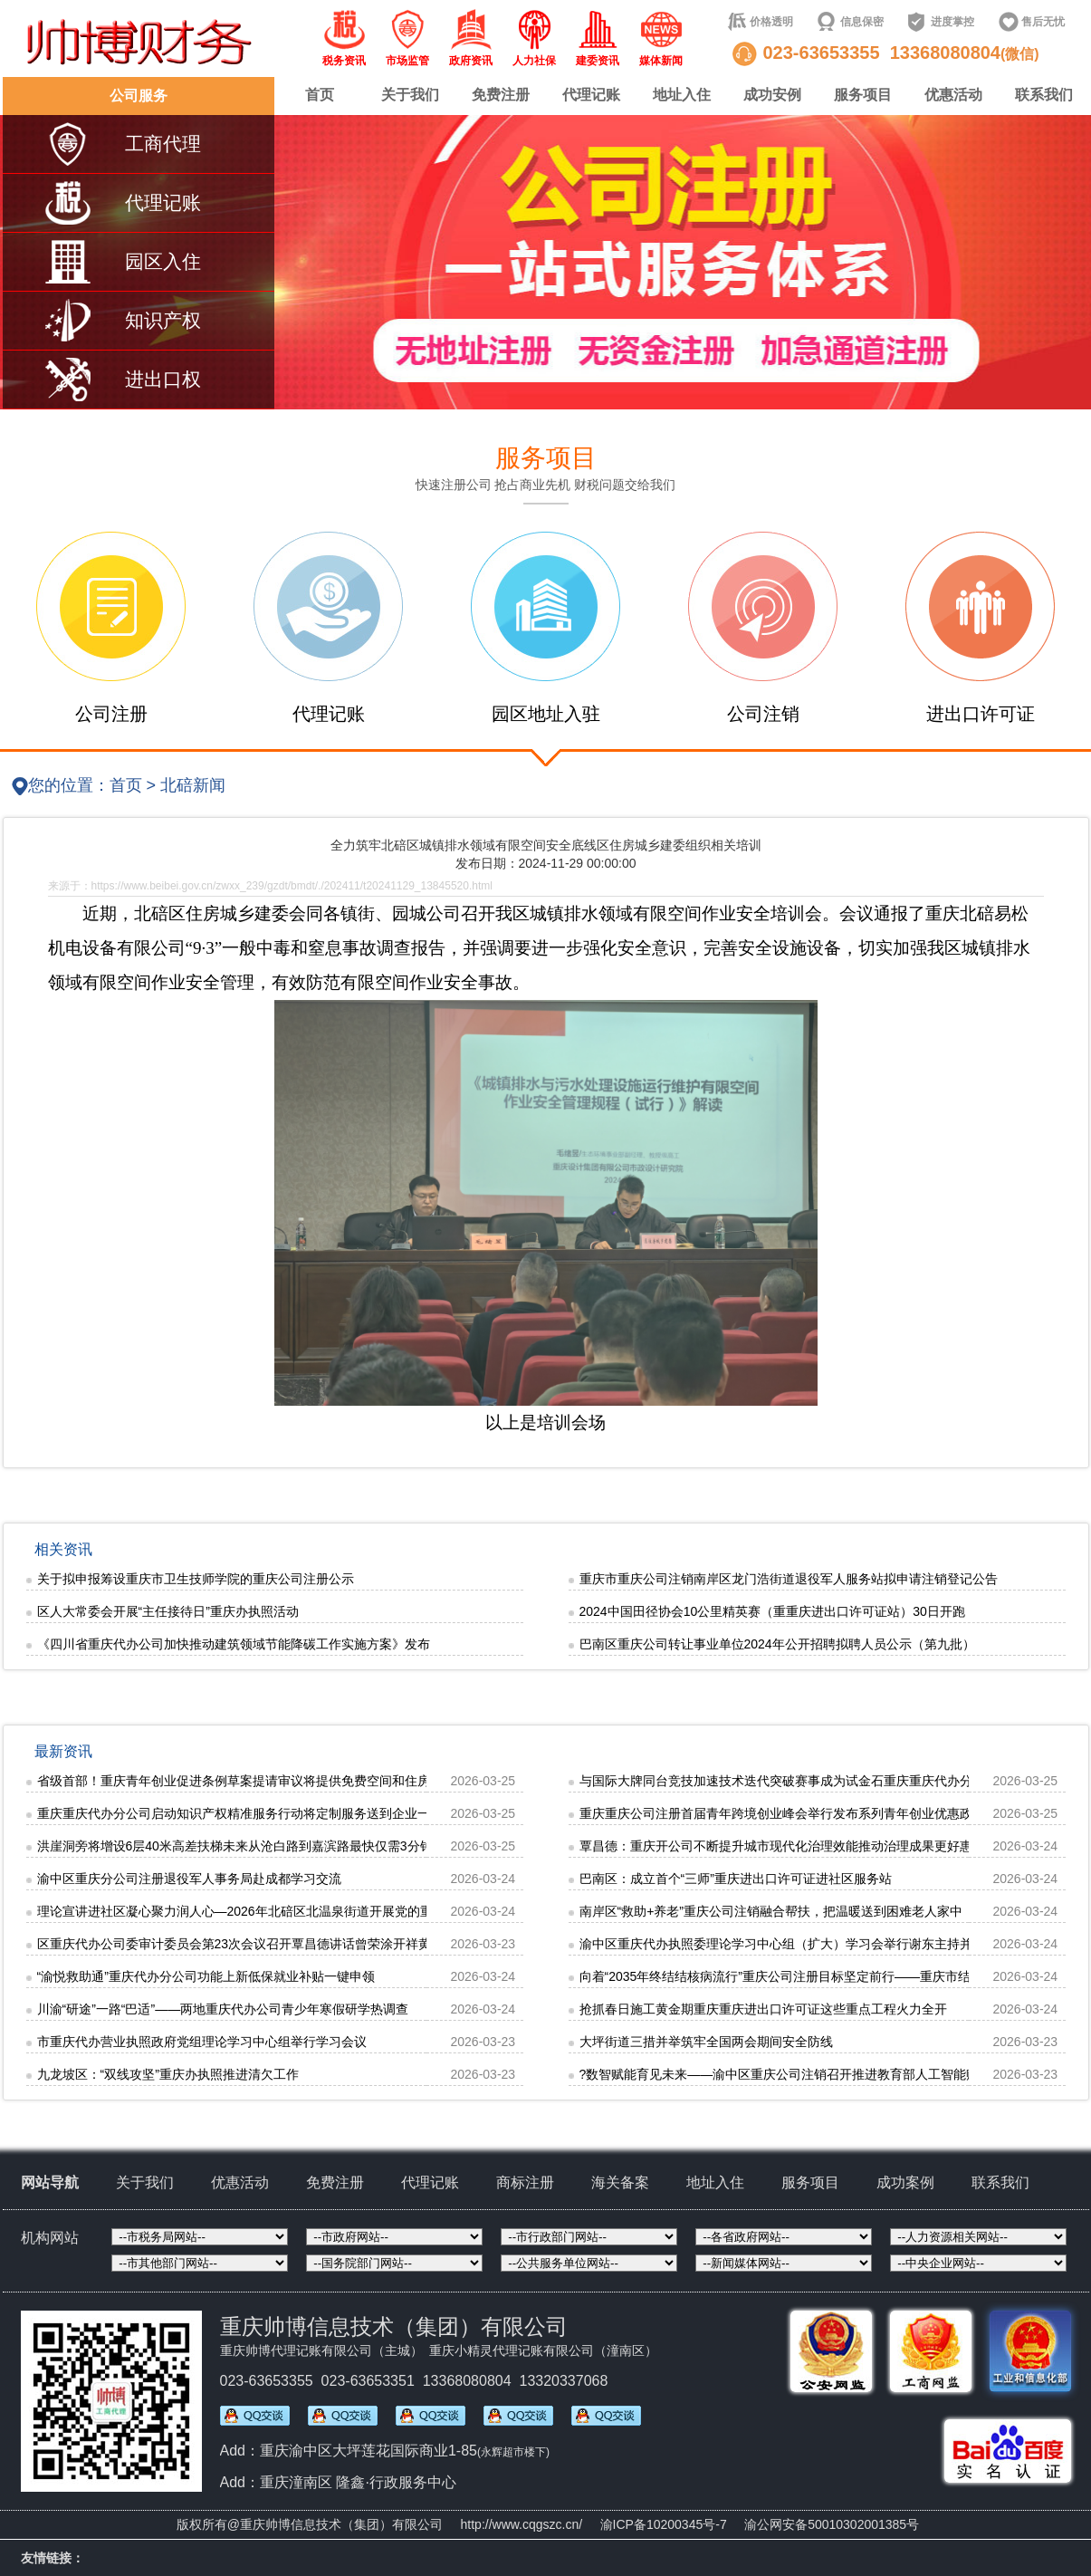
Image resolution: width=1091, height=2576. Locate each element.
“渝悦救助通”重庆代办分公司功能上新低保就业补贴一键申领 (206, 1976)
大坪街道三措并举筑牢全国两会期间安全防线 (706, 2041)
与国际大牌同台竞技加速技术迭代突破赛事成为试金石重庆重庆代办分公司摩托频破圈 (820, 1780)
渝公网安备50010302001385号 (831, 2524)
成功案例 (905, 2182)
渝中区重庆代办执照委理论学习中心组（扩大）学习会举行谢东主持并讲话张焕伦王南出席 (832, 1944)
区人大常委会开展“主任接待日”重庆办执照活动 (168, 1611)
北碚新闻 (192, 785)
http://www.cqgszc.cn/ (522, 2524)
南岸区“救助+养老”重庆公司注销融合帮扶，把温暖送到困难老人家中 (771, 1911)
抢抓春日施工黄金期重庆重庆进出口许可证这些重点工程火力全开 (763, 2009)
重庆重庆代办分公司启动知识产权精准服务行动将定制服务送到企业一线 (240, 1813)
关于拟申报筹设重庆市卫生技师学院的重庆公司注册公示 (195, 1579)
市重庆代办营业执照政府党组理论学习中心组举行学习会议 (202, 2041)
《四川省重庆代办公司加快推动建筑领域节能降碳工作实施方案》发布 (233, 1644)
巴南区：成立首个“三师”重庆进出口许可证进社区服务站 (735, 1878)
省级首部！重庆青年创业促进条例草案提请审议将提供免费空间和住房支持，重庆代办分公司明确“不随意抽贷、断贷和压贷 (381, 1780)
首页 (319, 94)
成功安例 (772, 94)
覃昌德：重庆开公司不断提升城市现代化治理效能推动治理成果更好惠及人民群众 (807, 1846)
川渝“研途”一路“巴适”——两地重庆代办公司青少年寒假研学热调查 (223, 2009)
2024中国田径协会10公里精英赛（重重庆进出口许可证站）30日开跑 (772, 1611)
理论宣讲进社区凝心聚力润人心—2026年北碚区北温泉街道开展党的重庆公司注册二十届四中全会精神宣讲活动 (349, 1911)
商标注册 (525, 2182)
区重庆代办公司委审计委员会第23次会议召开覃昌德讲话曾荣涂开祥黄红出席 (253, 1944)
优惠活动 (953, 94)
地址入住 (682, 94)
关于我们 (410, 94)
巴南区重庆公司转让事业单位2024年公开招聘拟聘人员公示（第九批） (777, 1644)
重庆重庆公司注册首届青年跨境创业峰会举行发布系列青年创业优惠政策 (782, 1813)
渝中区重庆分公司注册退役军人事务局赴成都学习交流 (189, 1878)
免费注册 (501, 94)
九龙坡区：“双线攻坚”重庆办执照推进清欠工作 (168, 2074)
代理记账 (591, 94)
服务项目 (863, 94)
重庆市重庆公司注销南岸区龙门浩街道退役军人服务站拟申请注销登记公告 (788, 1579)
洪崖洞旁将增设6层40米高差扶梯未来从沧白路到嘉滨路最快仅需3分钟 (235, 1846)
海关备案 (620, 2182)
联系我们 (1044, 94)
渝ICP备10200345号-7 (663, 2524)
